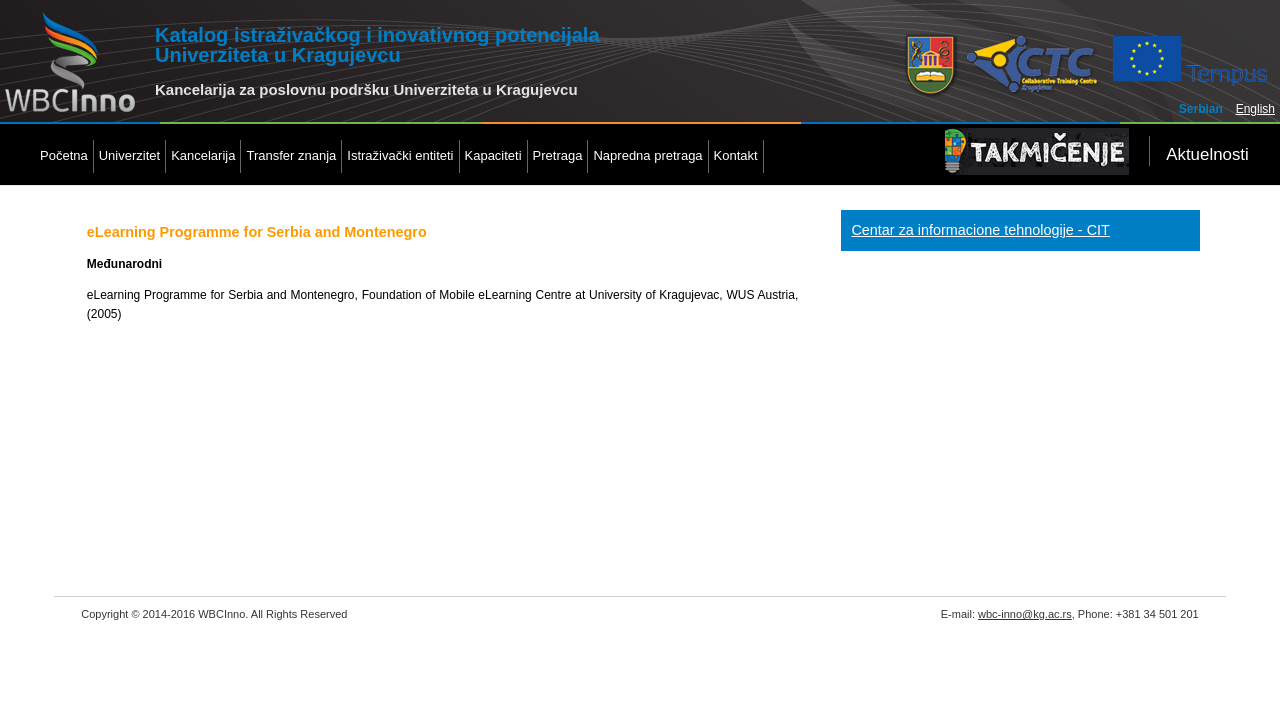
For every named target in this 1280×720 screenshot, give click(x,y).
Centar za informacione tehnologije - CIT (980, 230)
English (1255, 109)
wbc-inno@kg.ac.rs (1025, 614)
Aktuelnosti (1207, 154)
